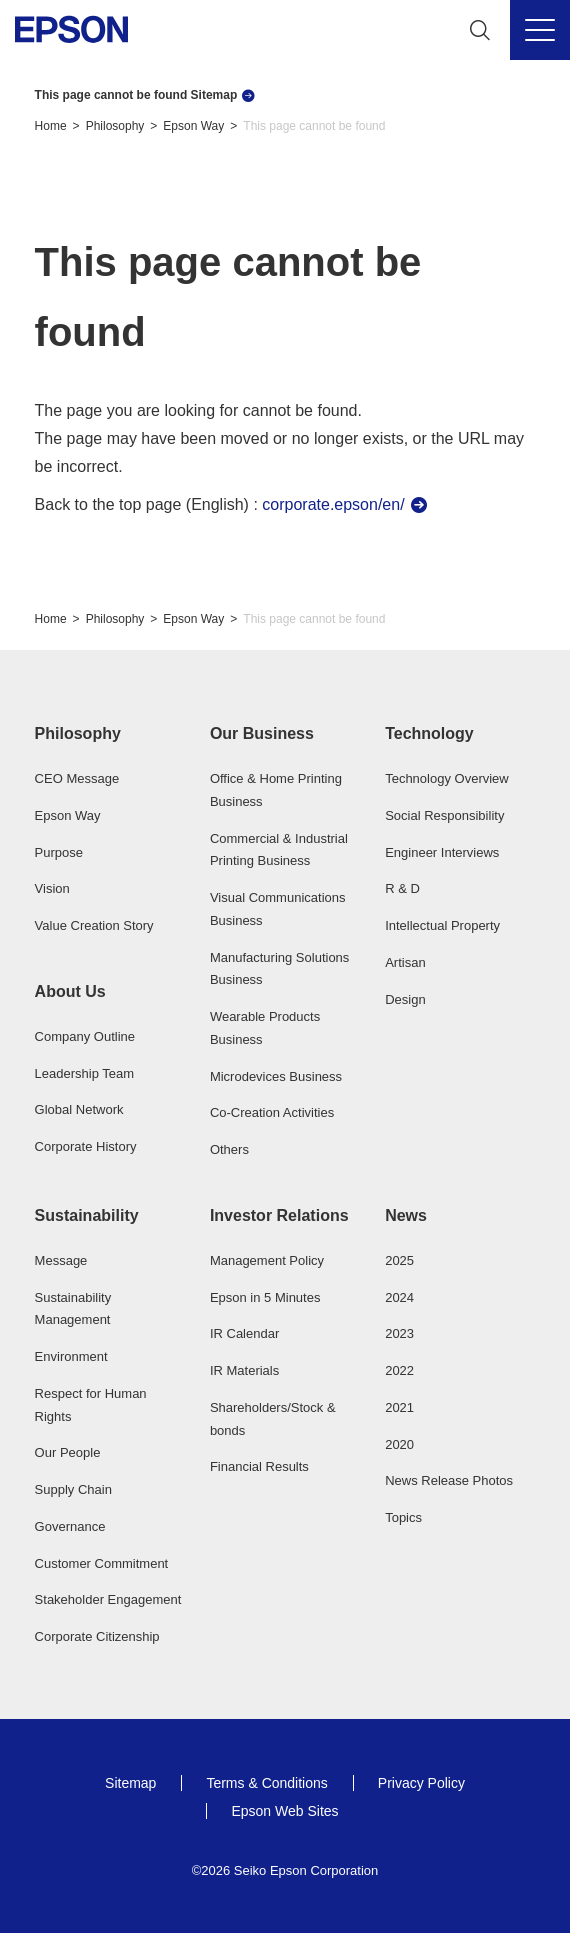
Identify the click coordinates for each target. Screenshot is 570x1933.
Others (229, 1149)
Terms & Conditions (266, 1783)
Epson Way (193, 126)
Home (51, 126)
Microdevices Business (276, 1076)
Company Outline (85, 1036)
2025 (399, 1260)
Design (405, 999)
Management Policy (267, 1260)
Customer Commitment (102, 1563)
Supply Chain (73, 1489)
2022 (399, 1370)
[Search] (480, 30)
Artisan (405, 962)
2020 (399, 1444)
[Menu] (540, 30)
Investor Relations (279, 1215)
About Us (70, 991)
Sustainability (87, 1215)
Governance (70, 1526)
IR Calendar (244, 1333)
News (406, 1215)
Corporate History (86, 1146)
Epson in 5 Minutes (265, 1297)
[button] (110, 734)
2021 (399, 1407)
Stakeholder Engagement (108, 1599)
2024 (399, 1297)
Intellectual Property (442, 925)
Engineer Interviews (442, 852)
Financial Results (259, 1466)
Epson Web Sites (284, 1811)
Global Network (79, 1109)
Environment (71, 1356)
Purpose (59, 852)
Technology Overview (447, 778)
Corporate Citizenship (97, 1636)
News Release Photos (449, 1480)
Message (61, 1260)
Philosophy (115, 126)
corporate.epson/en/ (333, 504)
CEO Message (77, 778)
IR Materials (244, 1370)
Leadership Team (85, 1073)
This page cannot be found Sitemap (136, 95)
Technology (429, 733)
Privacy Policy (421, 1783)
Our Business (262, 733)
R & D (402, 888)
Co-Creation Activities (272, 1112)
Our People (68, 1452)
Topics (403, 1517)
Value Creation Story (94, 925)
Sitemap (130, 1783)
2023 (399, 1333)
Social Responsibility (444, 815)
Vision (52, 888)
